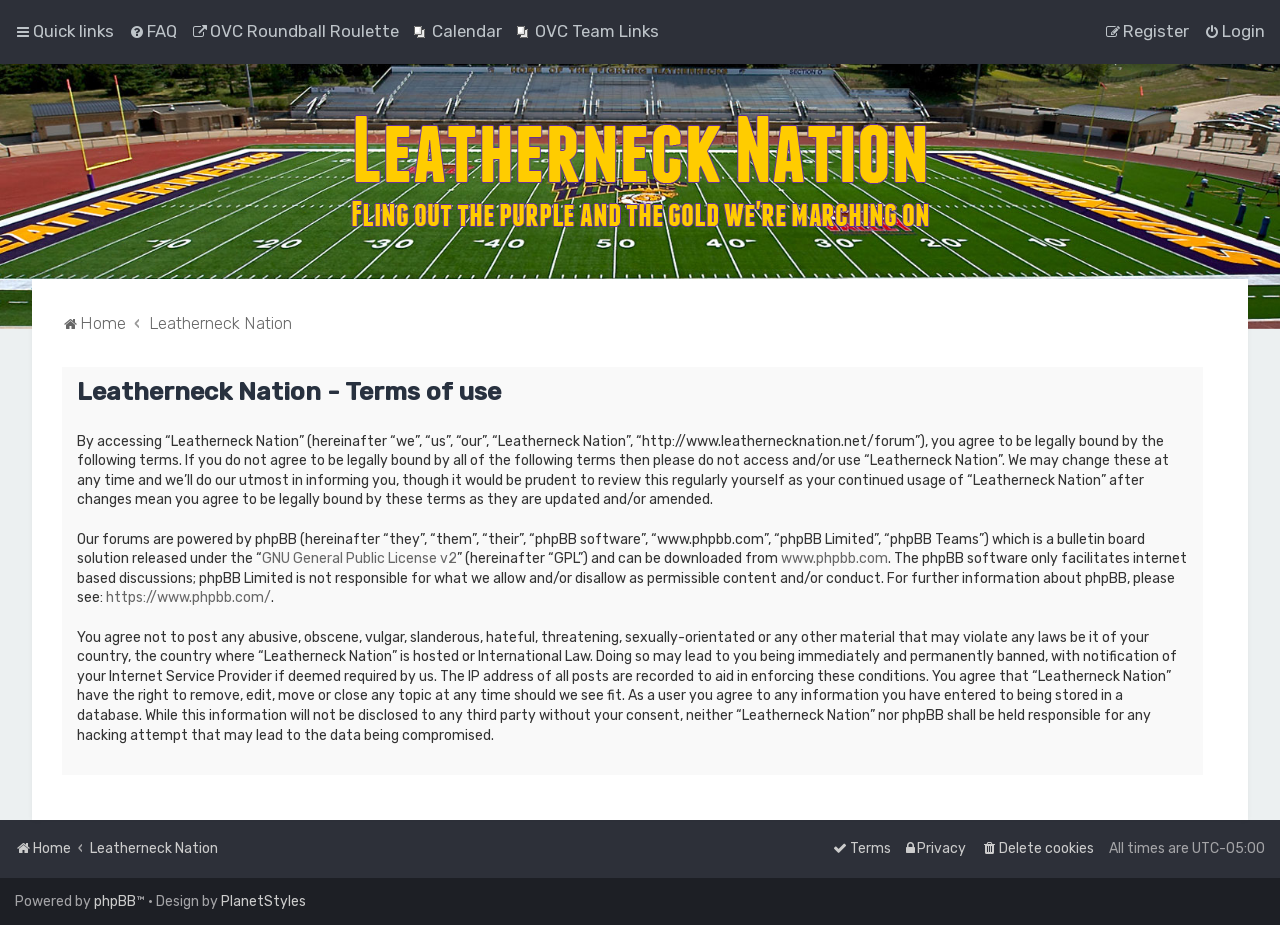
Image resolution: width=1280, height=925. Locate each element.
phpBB (115, 901)
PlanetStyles (263, 901)
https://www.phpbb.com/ (188, 597)
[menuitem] (153, 31)
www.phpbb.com (834, 558)
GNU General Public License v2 (359, 558)
